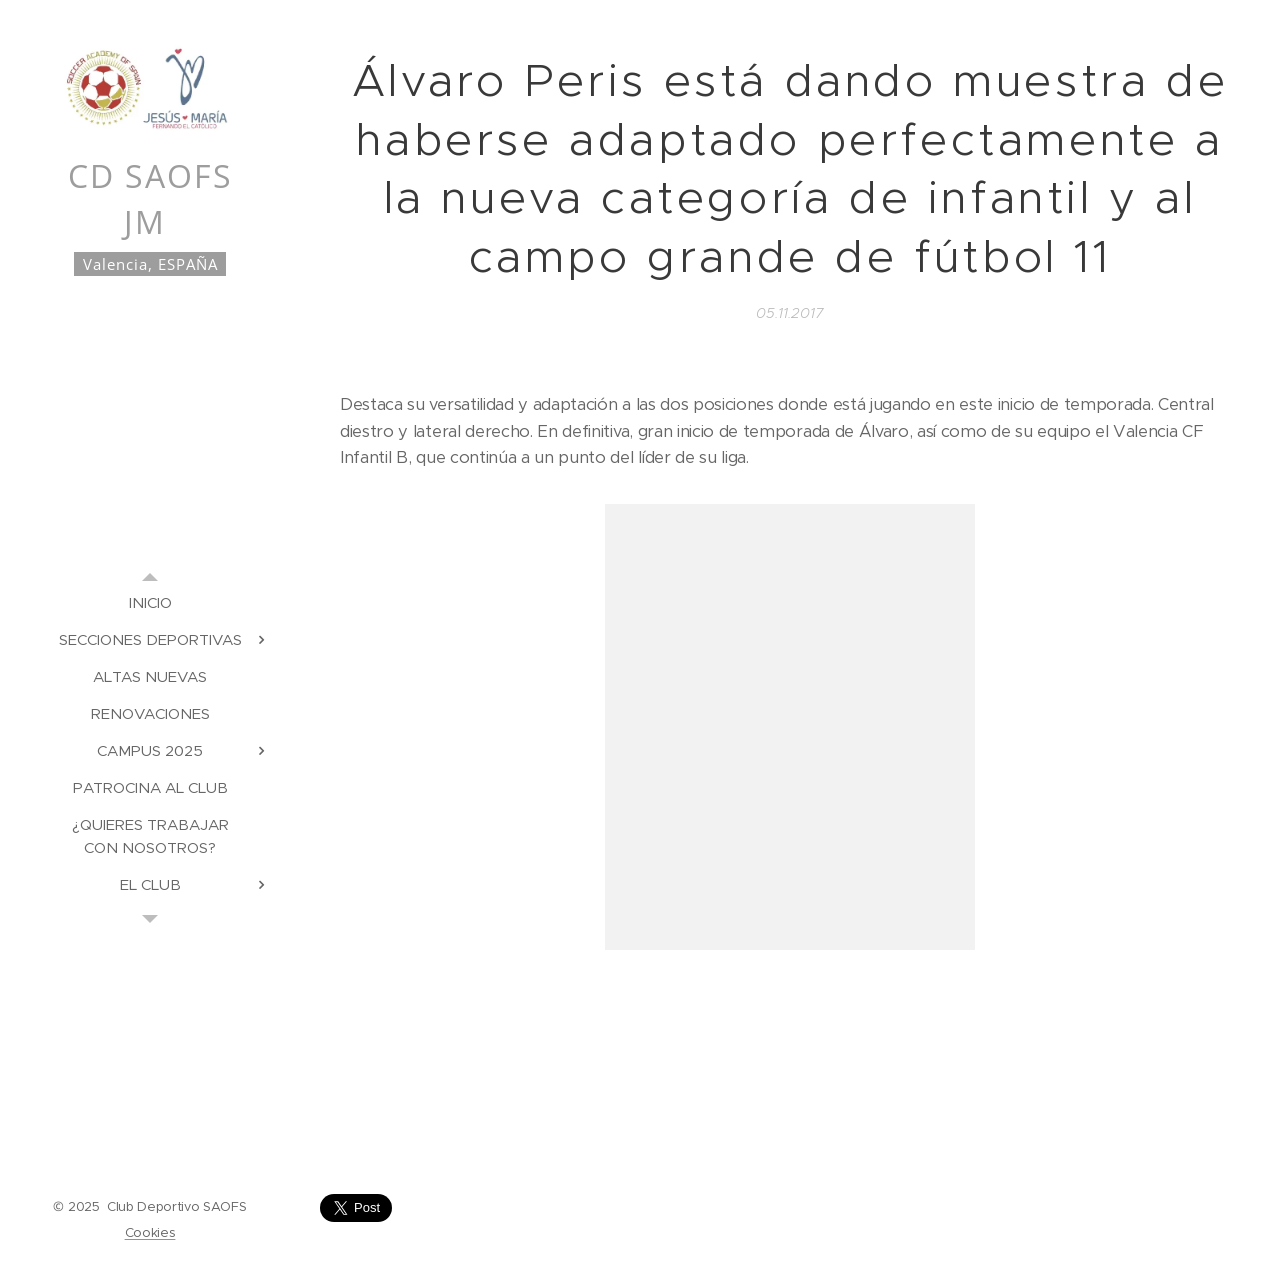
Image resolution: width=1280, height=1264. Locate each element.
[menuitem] (150, 602)
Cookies (150, 1232)
